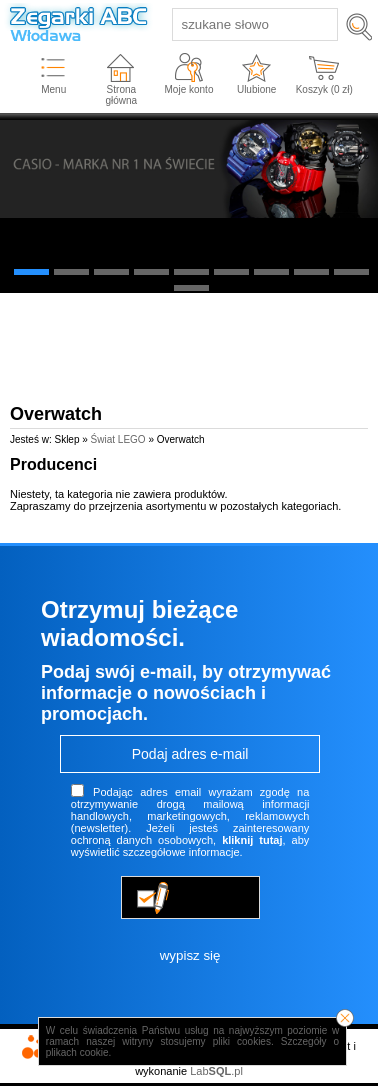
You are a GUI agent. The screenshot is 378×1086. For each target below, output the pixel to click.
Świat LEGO (118, 439)
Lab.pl (216, 1071)
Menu (53, 89)
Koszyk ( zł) (324, 89)
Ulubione (256, 89)
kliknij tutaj (252, 840)
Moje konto (189, 89)
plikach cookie (77, 1052)
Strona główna (121, 95)
